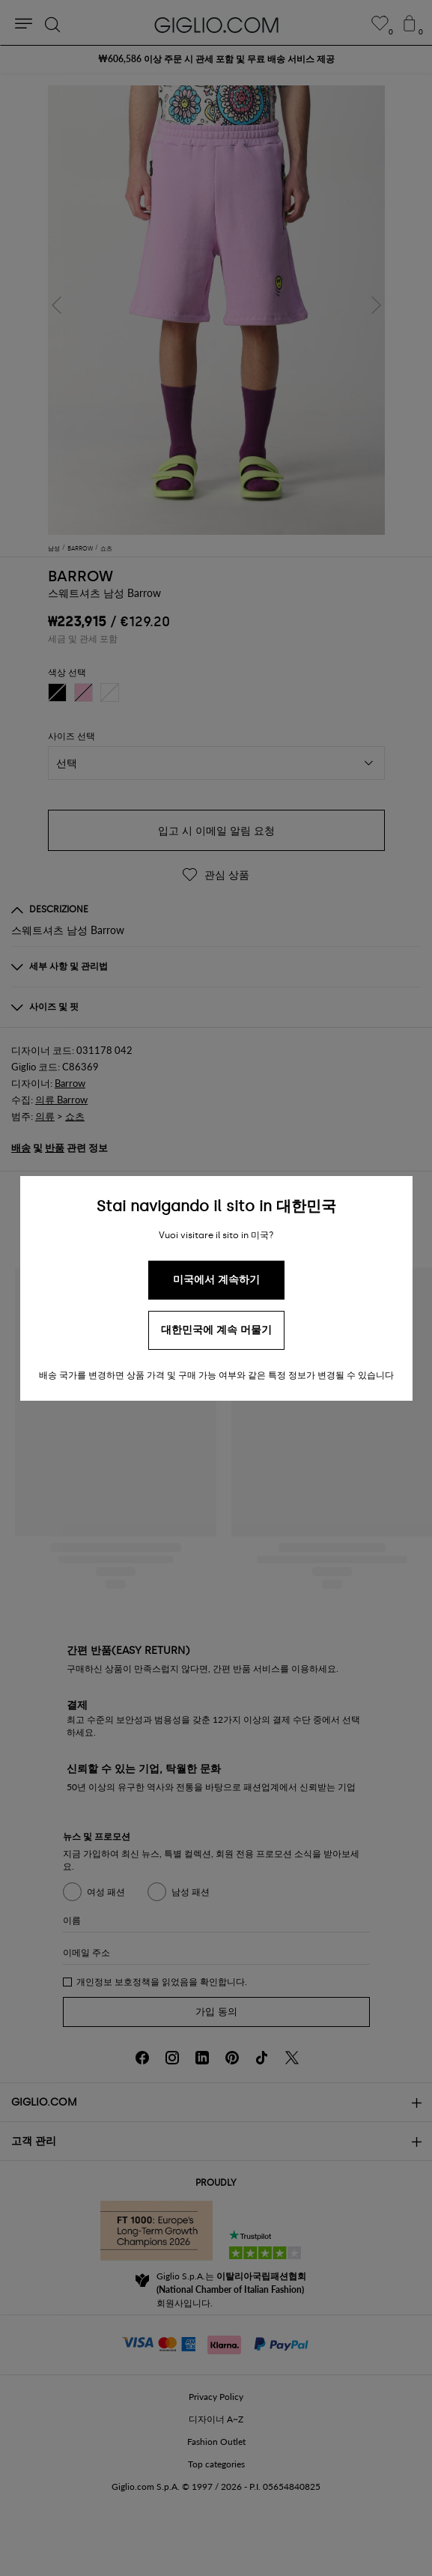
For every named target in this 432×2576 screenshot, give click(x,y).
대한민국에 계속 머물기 (216, 1330)
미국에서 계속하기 (216, 1279)
